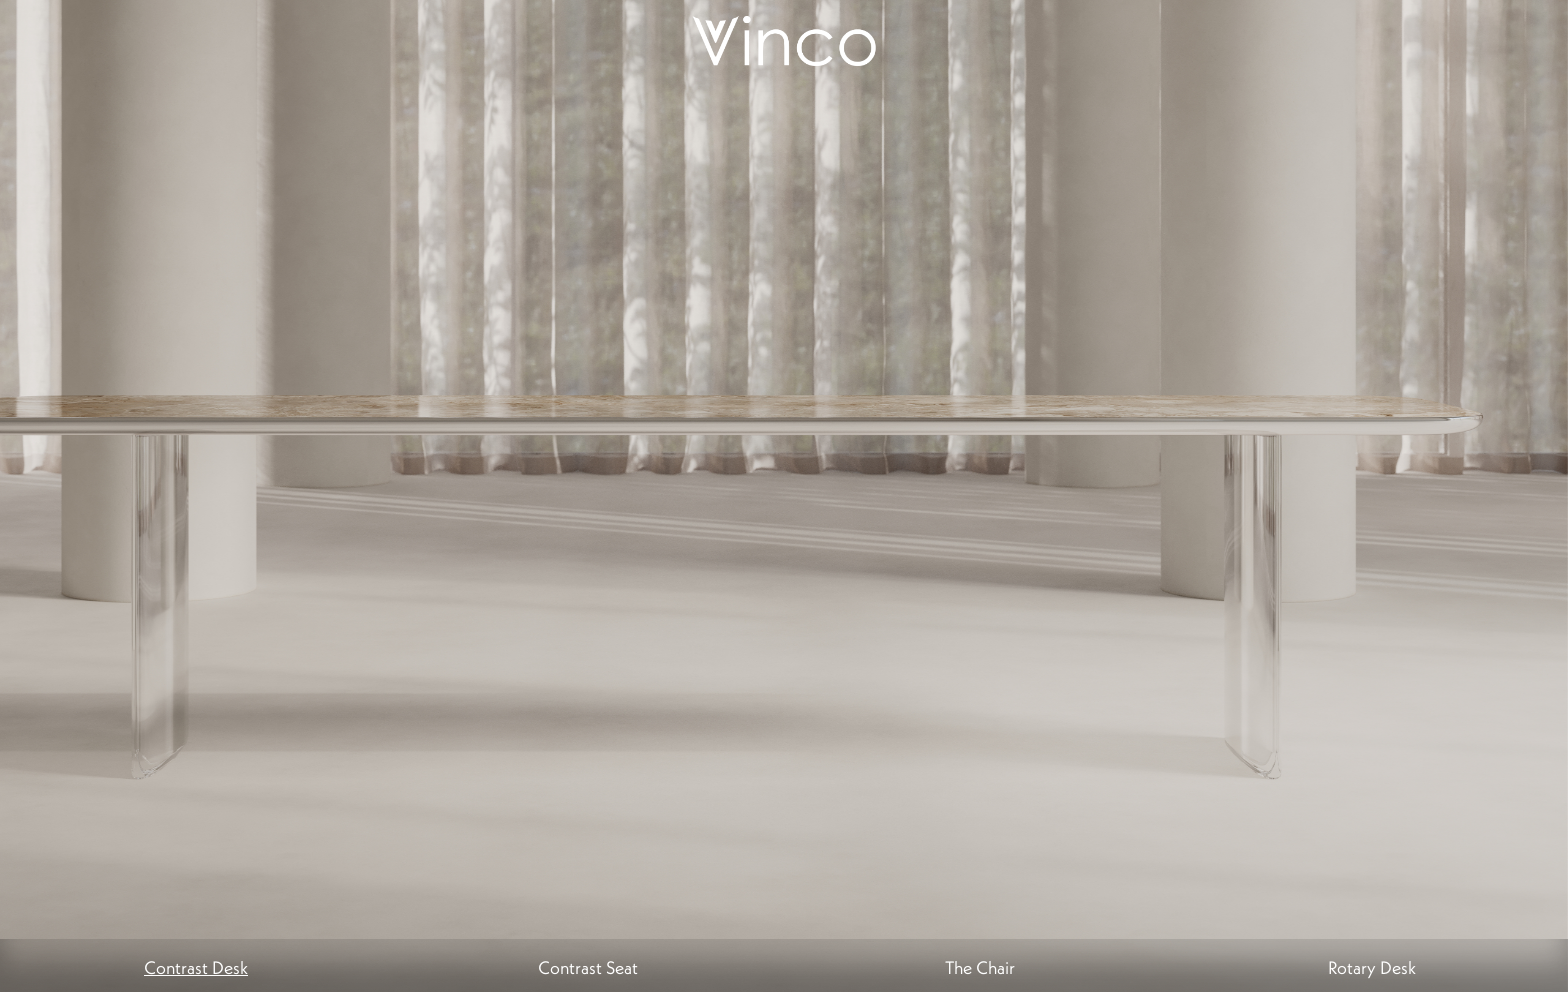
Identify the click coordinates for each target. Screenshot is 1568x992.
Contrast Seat (588, 967)
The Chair (980, 967)
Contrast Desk (196, 967)
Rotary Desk (1372, 967)
